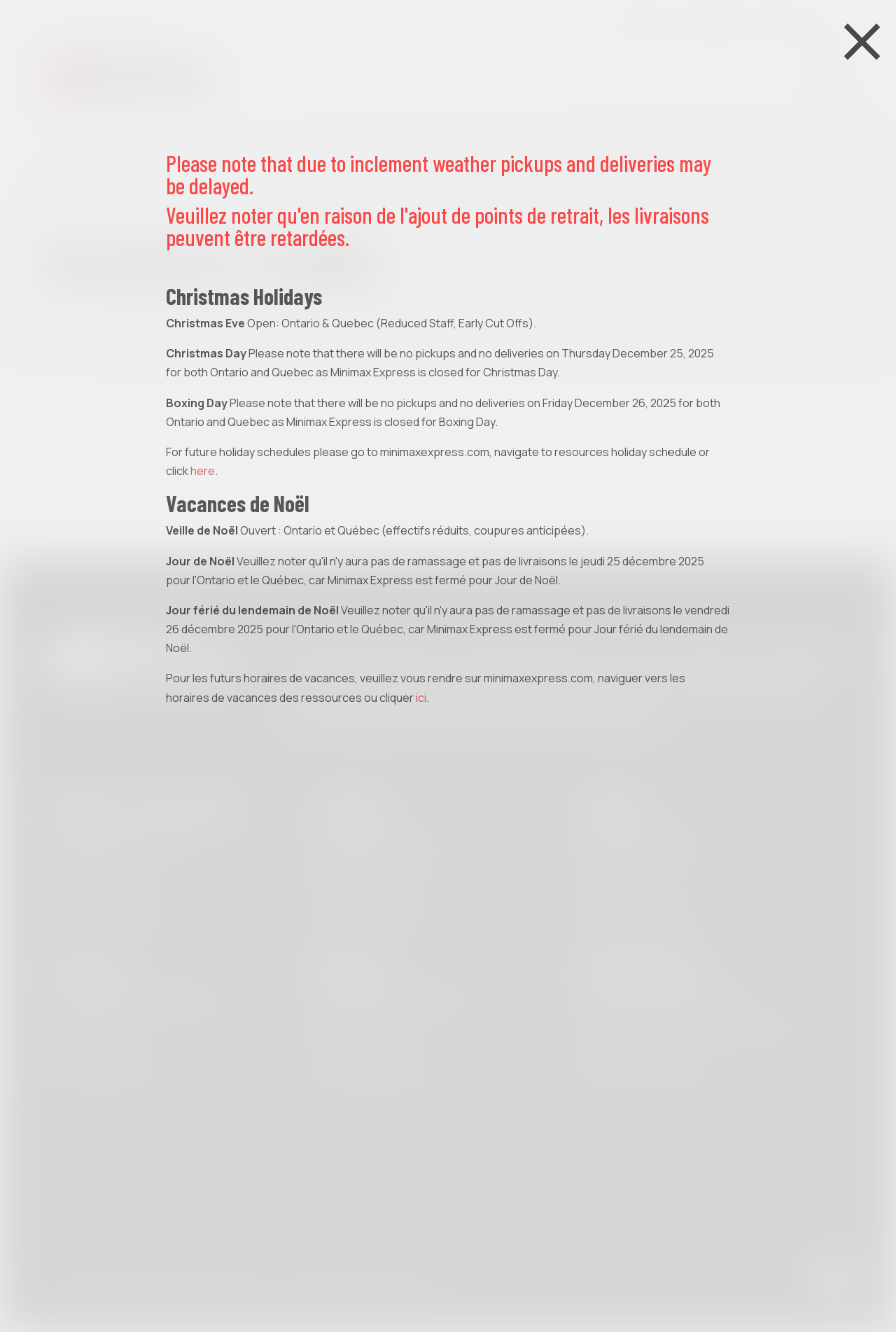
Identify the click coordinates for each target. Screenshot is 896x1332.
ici (421, 481)
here (202, 255)
